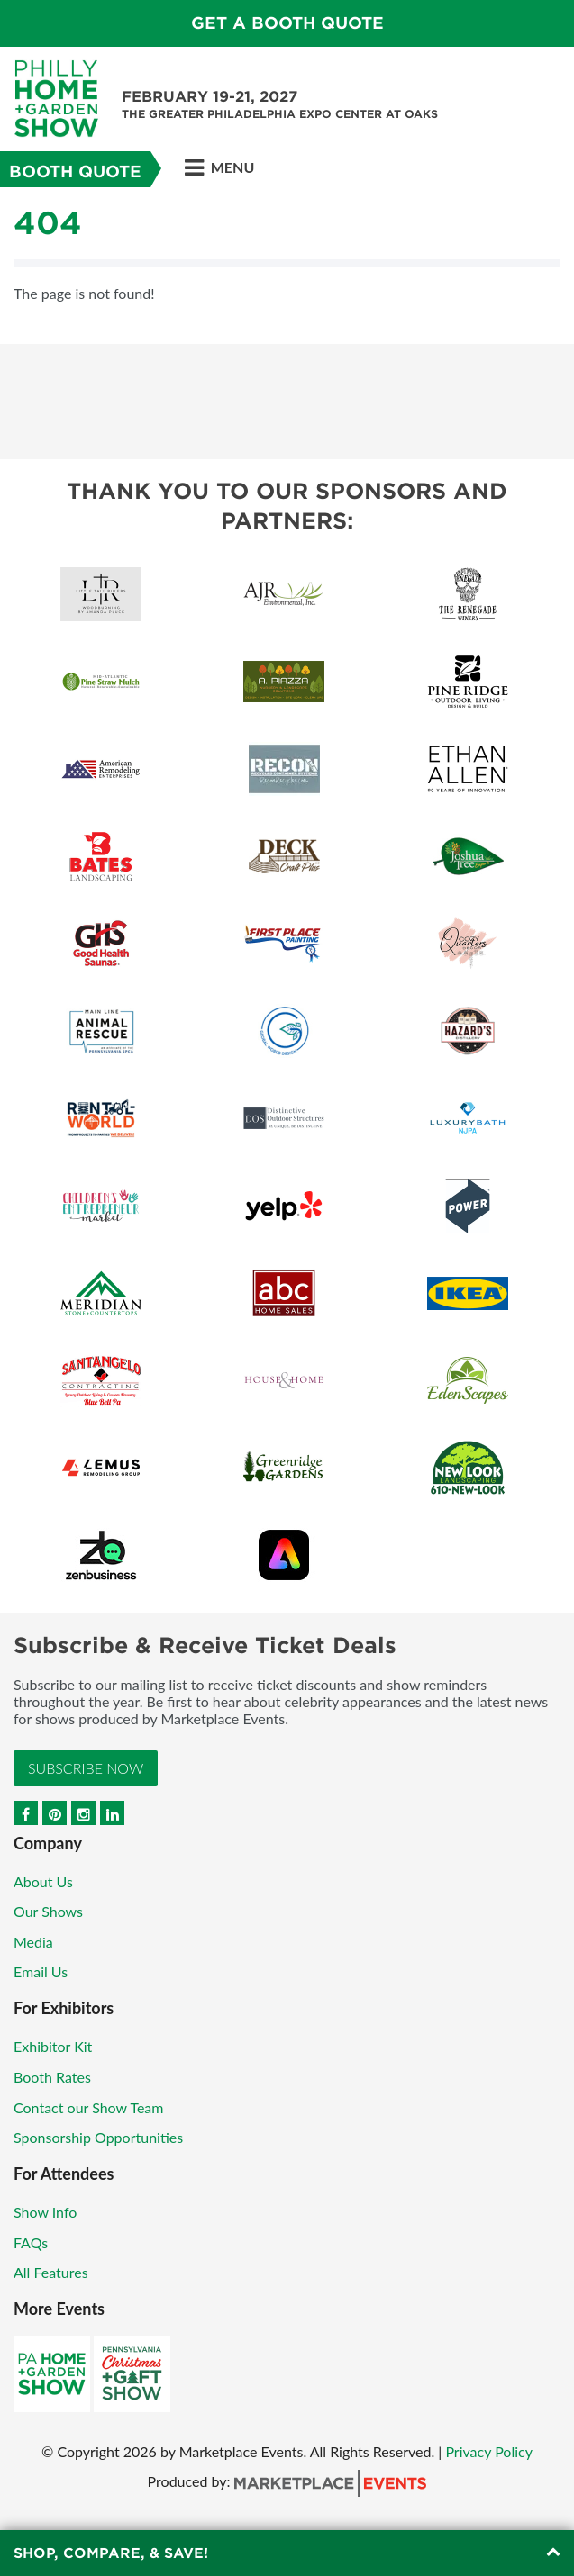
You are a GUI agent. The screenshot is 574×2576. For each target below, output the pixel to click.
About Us (43, 1881)
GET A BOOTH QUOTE (287, 23)
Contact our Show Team (89, 2107)
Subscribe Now (85, 1767)
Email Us (41, 1971)
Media (33, 1941)
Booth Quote (75, 171)
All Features (51, 2272)
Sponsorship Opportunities (98, 2137)
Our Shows (48, 1911)
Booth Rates (52, 2076)
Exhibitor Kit (53, 2046)
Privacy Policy (489, 2451)
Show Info (45, 2211)
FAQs (31, 2242)
